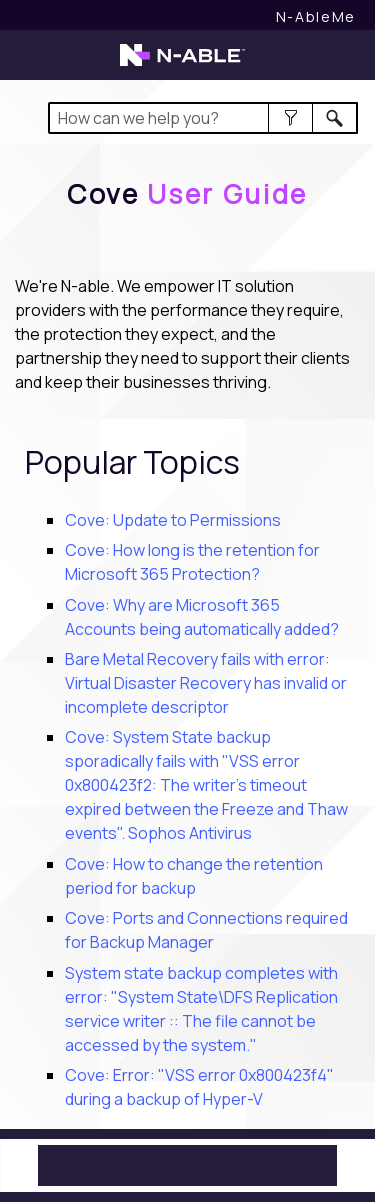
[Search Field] (203, 118)
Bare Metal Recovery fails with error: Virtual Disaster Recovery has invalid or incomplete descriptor (206, 683)
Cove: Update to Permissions (173, 520)
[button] (290, 118)
